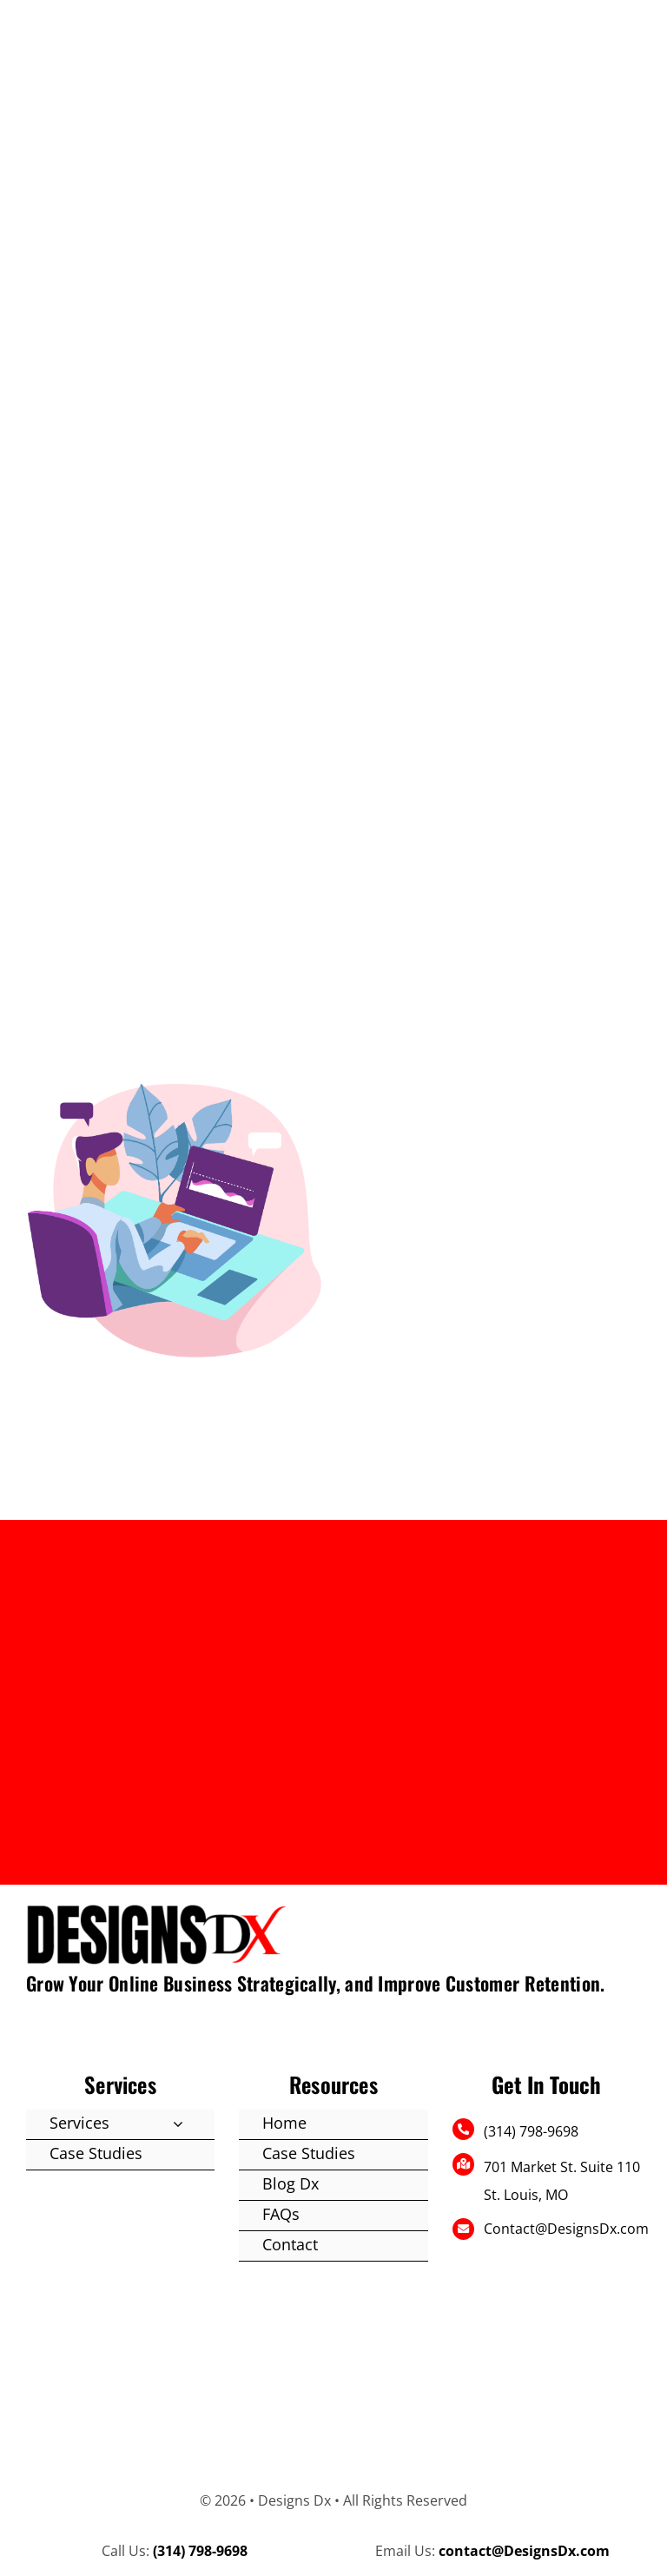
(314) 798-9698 (531, 2131)
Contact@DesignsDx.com (566, 2228)
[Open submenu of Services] (178, 2123)
